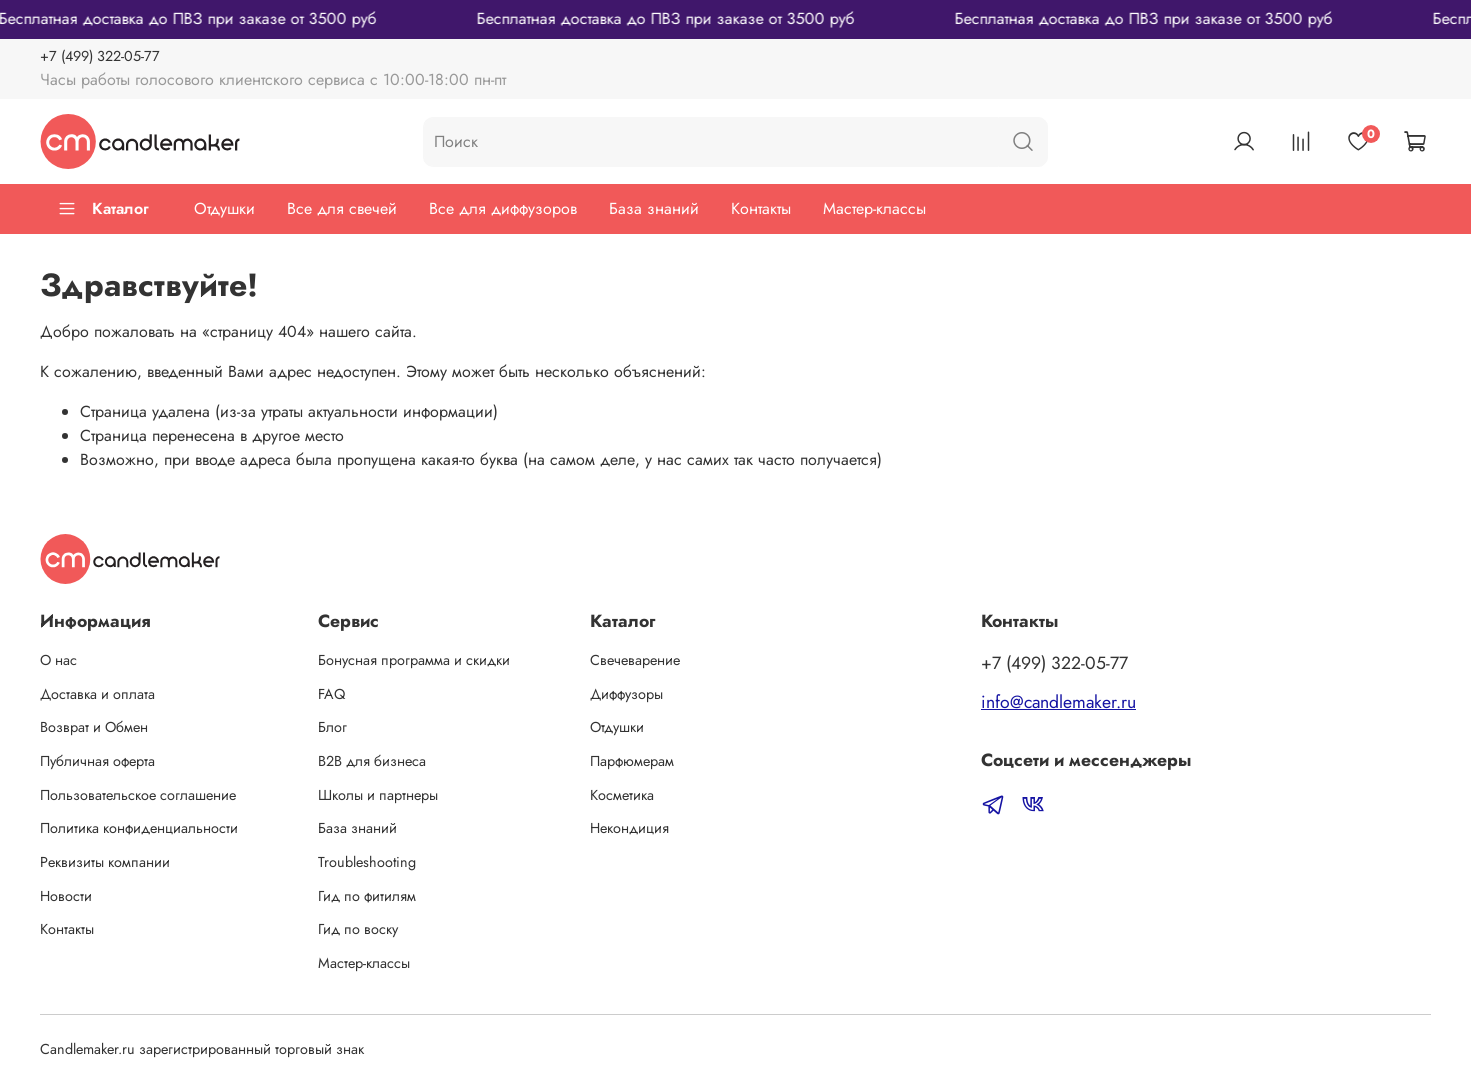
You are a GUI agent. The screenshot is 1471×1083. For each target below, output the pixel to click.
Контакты (761, 208)
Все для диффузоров (503, 208)
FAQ (331, 694)
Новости (66, 896)
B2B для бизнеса (372, 761)
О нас (58, 660)
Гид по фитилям (367, 896)
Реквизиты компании (105, 862)
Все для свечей (342, 208)
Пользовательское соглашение (138, 795)
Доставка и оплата (97, 694)
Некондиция (629, 828)
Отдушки (224, 208)
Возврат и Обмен (94, 727)
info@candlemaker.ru (1058, 702)
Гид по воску (358, 929)
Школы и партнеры (378, 795)
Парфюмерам (632, 761)
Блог (332, 727)
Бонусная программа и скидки (414, 660)
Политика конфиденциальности (139, 828)
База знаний (654, 208)
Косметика (622, 795)
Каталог (103, 208)
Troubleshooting (367, 862)
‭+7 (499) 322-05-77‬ (100, 56)
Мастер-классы (874, 208)
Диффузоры (626, 694)
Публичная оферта (97, 761)
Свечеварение (635, 660)
